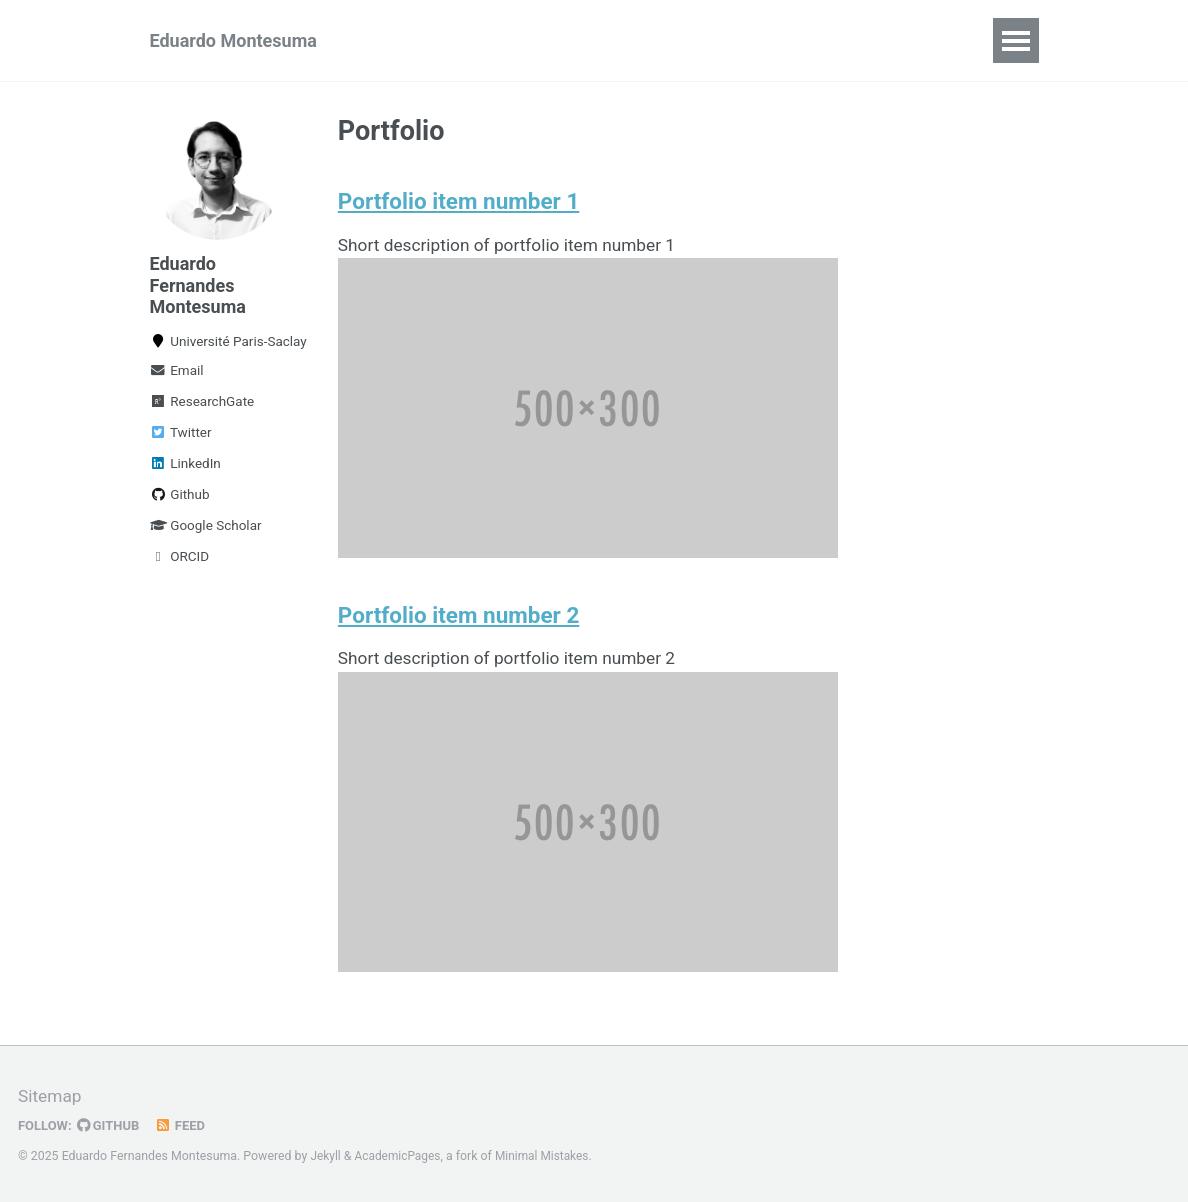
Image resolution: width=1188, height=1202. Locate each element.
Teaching (638, 40)
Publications (438, 40)
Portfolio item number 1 (458, 204)
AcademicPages (400, 1156)
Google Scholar (206, 532)
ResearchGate (202, 408)
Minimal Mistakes (548, 1156)
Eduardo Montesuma (233, 40)
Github (180, 501)
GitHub (111, 1125)
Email (177, 377)
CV (947, 40)
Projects (744, 40)
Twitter (181, 439)
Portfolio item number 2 (458, 621)
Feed (185, 1125)
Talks (545, 40)
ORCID (180, 563)
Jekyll (326, 1156)
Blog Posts (856, 40)
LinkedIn (185, 470)
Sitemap (51, 1096)
